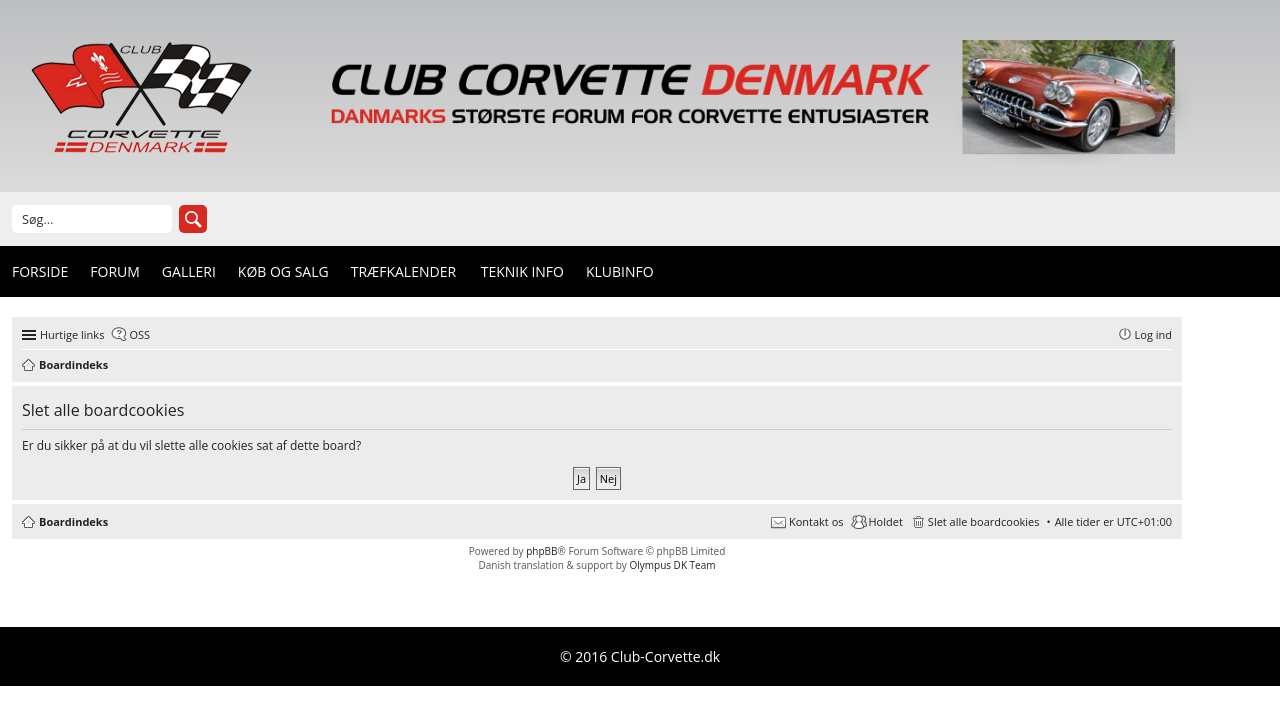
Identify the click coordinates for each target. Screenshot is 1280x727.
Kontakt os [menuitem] (816, 521)
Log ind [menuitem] (1153, 334)
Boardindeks (73, 521)
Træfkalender (403, 271)
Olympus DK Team (672, 565)
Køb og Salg (283, 271)
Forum (115, 271)
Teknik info (522, 271)
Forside (40, 271)
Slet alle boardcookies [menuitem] (984, 521)
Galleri (189, 271)
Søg (193, 219)
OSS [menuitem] (139, 334)
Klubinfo (620, 271)
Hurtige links (72, 334)
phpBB (541, 551)
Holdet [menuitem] (886, 521)
